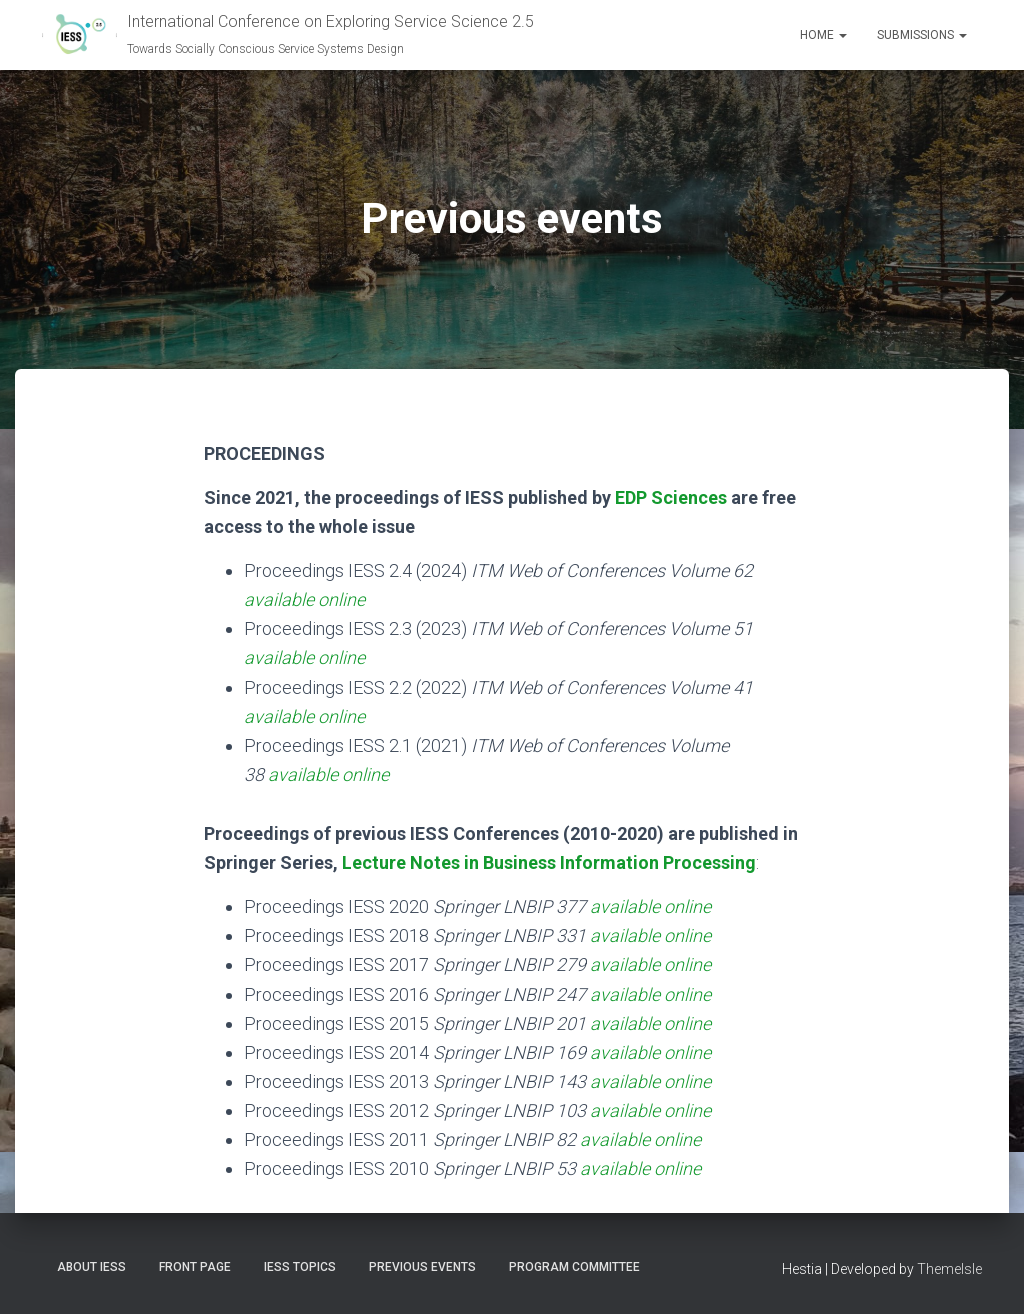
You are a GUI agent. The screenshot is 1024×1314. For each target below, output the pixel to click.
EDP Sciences (671, 497)
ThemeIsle (949, 1269)
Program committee (574, 1267)
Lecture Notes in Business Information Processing (549, 862)
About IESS (91, 1267)
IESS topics (300, 1267)
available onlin (636, 1139)
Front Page (195, 1267)
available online (304, 599)
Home (823, 35)
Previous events (422, 1267)
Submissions (922, 35)
